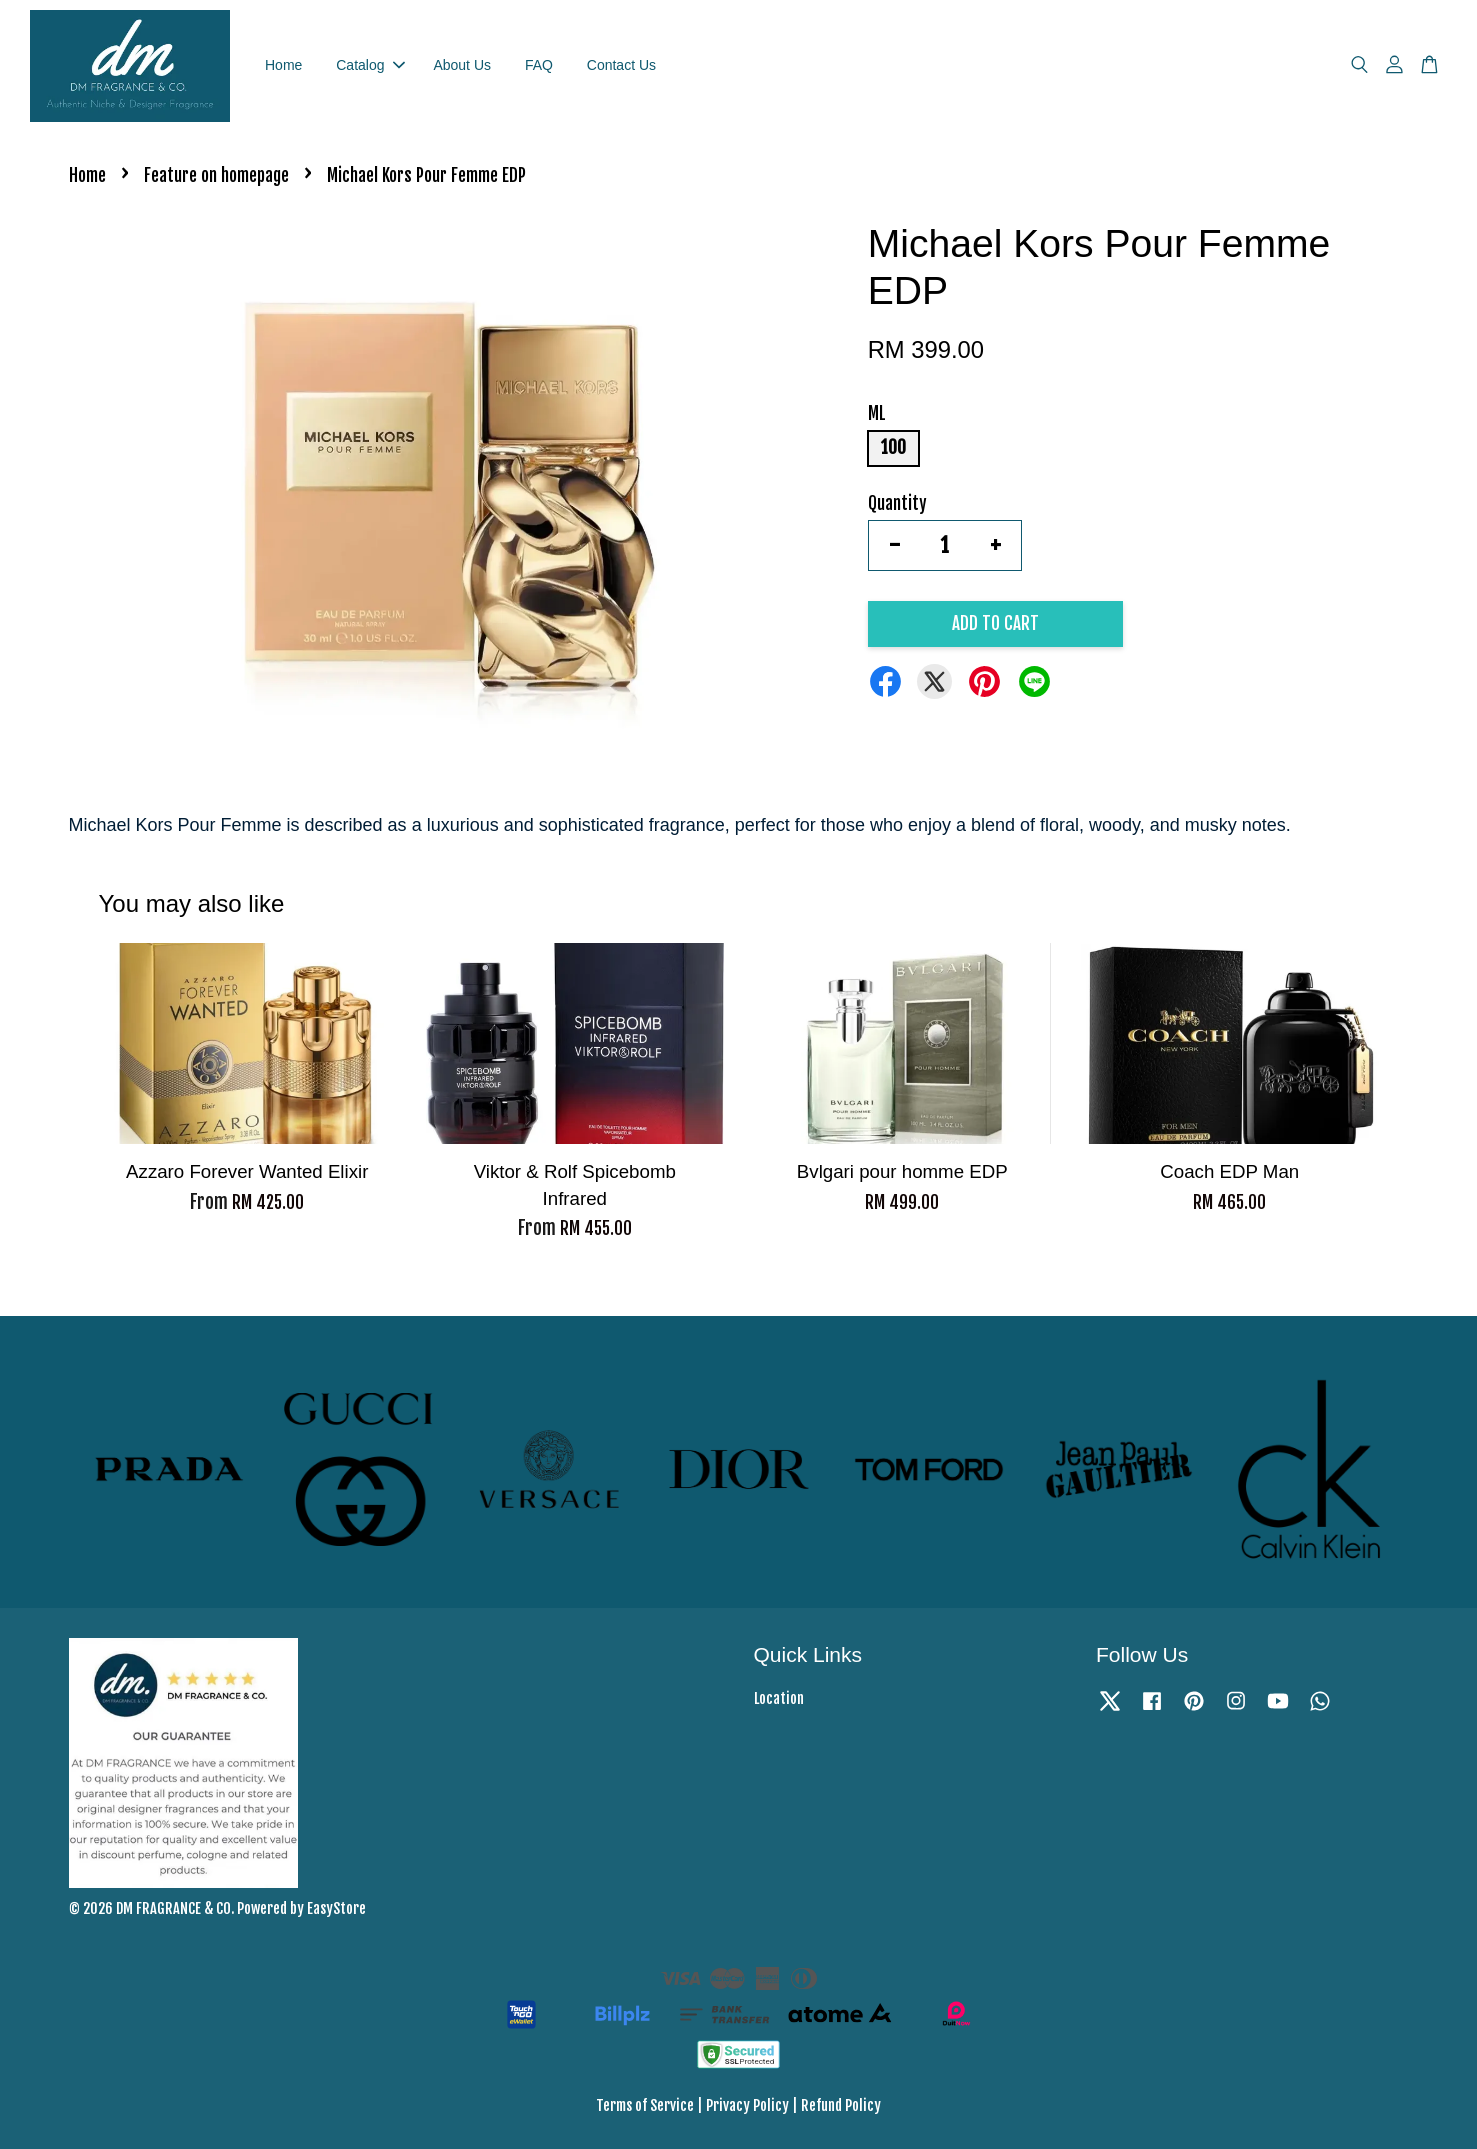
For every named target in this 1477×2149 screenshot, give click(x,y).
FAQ (539, 65)
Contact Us (621, 65)
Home (283, 65)
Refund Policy (841, 2106)
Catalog (370, 65)
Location (779, 1698)
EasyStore (336, 1908)
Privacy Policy (747, 2106)
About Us (462, 65)
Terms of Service (645, 2106)
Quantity (897, 503)
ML (877, 414)
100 (893, 448)
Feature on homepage (216, 176)
